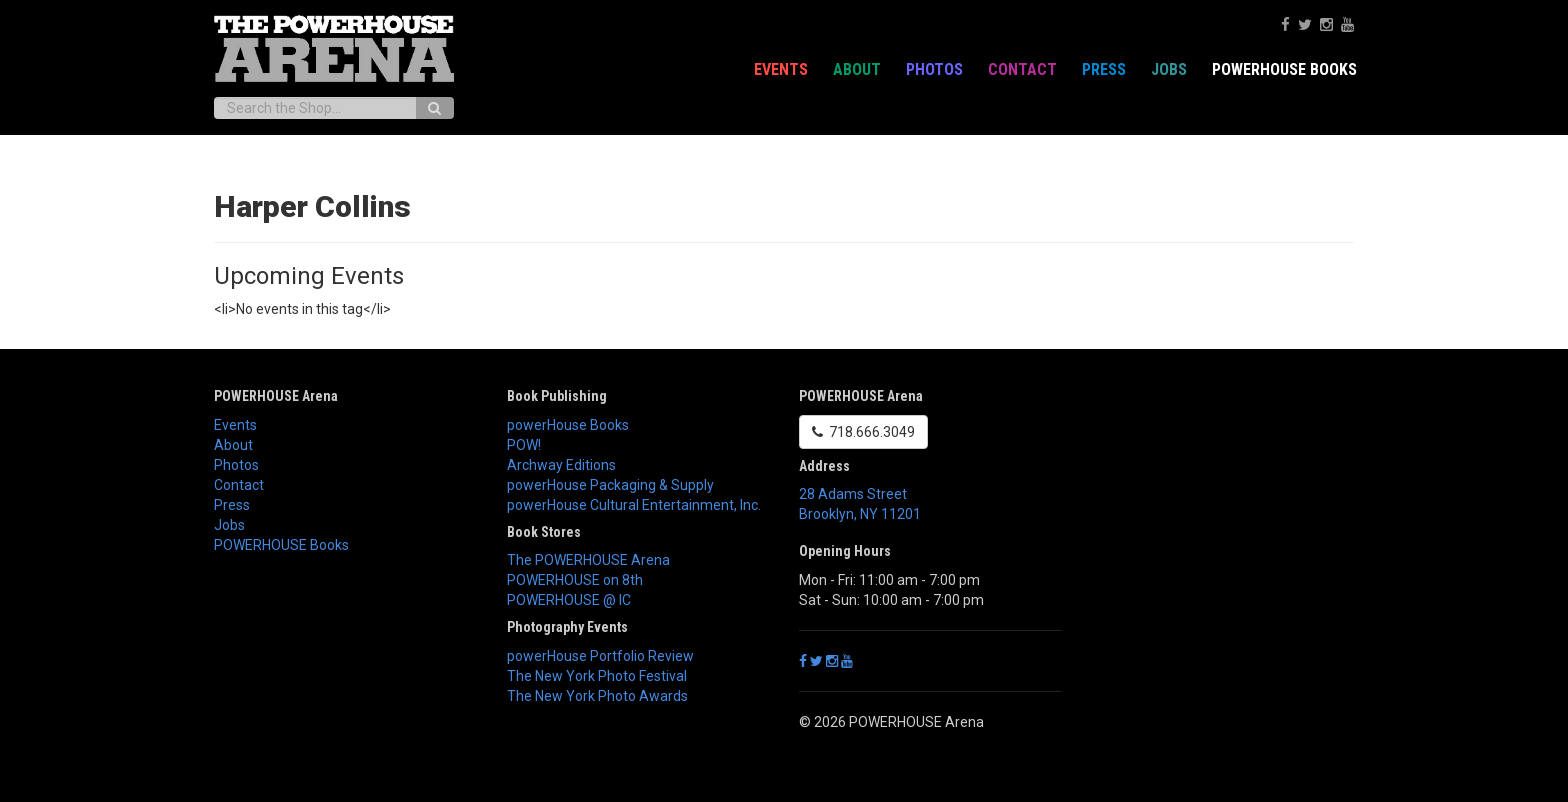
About (857, 69)
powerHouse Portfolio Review (600, 656)
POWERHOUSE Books (1284, 69)
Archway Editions (561, 465)
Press (1104, 69)
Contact (1022, 69)
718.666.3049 (863, 432)
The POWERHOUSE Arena (588, 560)
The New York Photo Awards (597, 696)
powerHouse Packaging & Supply (610, 485)
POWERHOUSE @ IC (569, 600)
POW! (524, 445)
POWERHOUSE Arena (276, 396)
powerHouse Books (568, 425)
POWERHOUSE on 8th (575, 580)
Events (781, 69)
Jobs (1169, 69)
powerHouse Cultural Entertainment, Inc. (634, 505)
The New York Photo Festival (597, 676)
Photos (934, 69)
